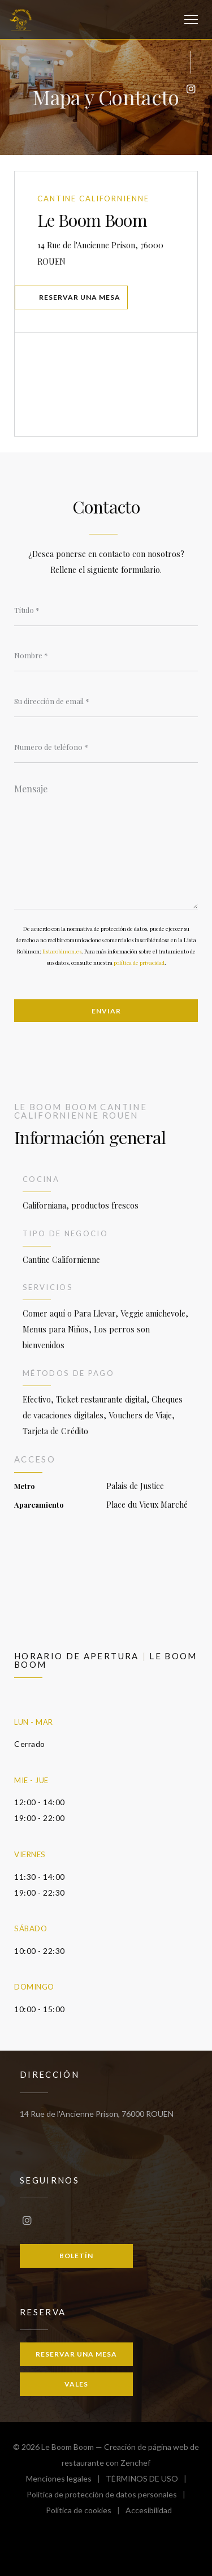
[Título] (106, 610)
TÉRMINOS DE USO (149, 2480)
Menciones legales (66, 2480)
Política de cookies (86, 2511)
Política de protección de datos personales (109, 2495)
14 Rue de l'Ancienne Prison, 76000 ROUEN (104, 253)
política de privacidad (139, 962)
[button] (191, 19)
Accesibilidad (149, 2511)
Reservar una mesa (79, 297)
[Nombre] (106, 655)
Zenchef (135, 2462)
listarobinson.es (61, 951)
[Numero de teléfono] (106, 747)
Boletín (76, 2255)
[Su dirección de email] (106, 701)
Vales (76, 2384)
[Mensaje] (106, 842)
